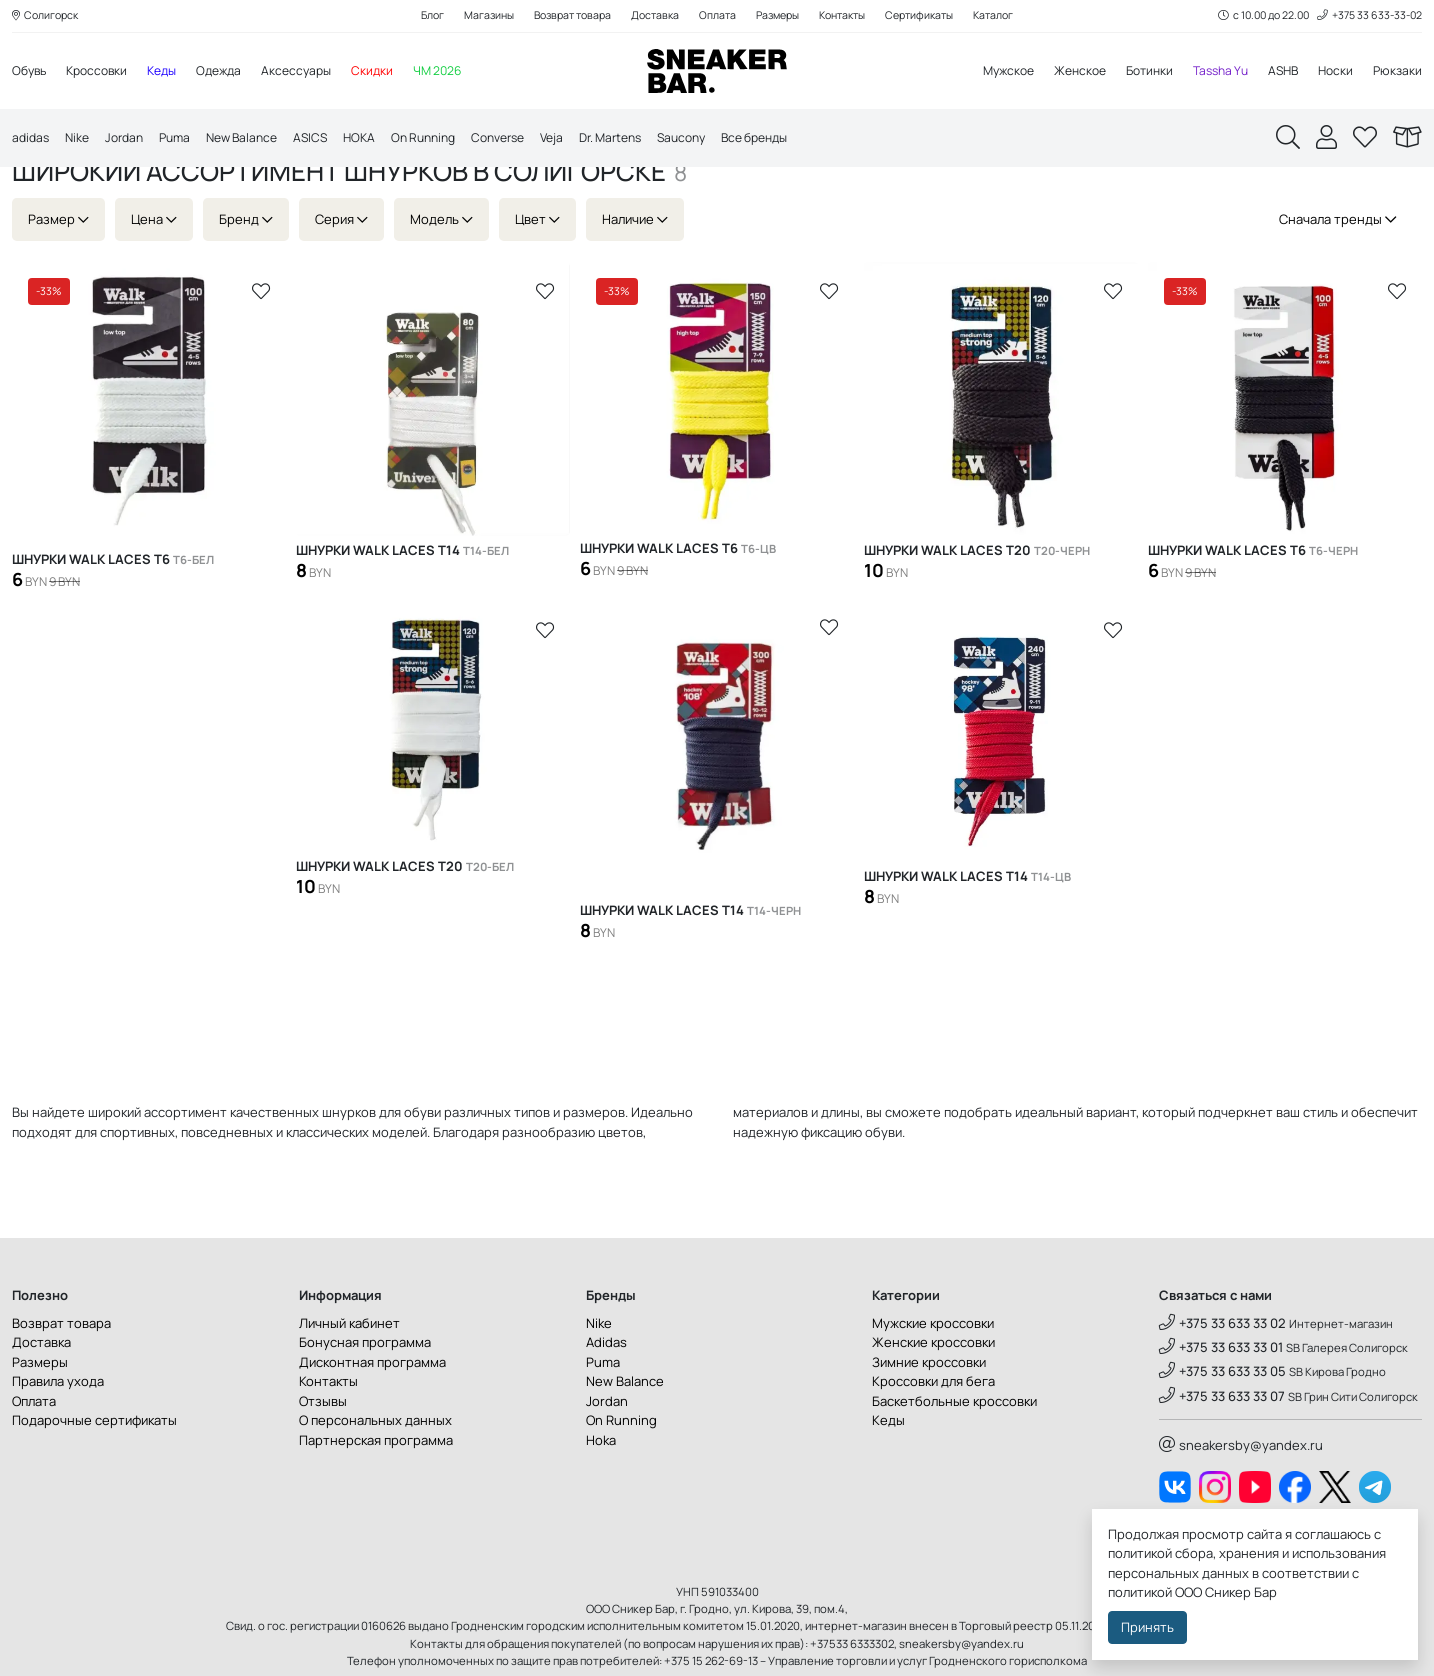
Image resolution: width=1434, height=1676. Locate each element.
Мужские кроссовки (933, 1382)
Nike (81, 140)
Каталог (1013, 16)
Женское (1061, 72)
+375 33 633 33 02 (1222, 1382)
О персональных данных (375, 1480)
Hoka (601, 1499)
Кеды (172, 72)
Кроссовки (103, 72)
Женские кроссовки (933, 1402)
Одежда (233, 72)
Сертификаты (934, 16)
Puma (185, 140)
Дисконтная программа (372, 1421)
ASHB (1277, 72)
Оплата (715, 16)
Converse (531, 140)
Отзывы (323, 1460)
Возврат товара (562, 16)
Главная (40, 192)
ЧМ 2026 (461, 72)
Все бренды (810, 140)
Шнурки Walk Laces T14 (402, 610)
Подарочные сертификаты (94, 1480)
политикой (1140, 1592)
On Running (449, 140)
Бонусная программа (365, 1402)
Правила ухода (58, 1441)
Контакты (850, 16)
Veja (589, 140)
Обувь (31, 72)
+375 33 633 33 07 (1222, 1455)
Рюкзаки (1396, 72)
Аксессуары (315, 72)
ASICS (330, 140)
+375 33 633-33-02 (1366, 16)
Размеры (779, 16)
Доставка (650, 16)
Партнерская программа (376, 1499)
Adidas (606, 1402)
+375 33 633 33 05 (1222, 1431)
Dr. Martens (653, 140)
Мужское (985, 72)
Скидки (393, 72)
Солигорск (48, 16)
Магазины (473, 16)
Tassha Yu (1211, 72)
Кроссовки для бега (933, 1441)
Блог (413, 16)
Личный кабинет (349, 1382)
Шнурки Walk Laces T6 (113, 618)
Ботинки (1135, 72)
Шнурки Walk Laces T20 (977, 610)
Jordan (131, 140)
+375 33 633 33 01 (1221, 1406)
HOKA (381, 140)
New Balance (257, 140)
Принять (1147, 1627)
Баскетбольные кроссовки (954, 1460)
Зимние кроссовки (929, 1421)
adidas (32, 140)
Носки (1332, 72)
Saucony (730, 140)
